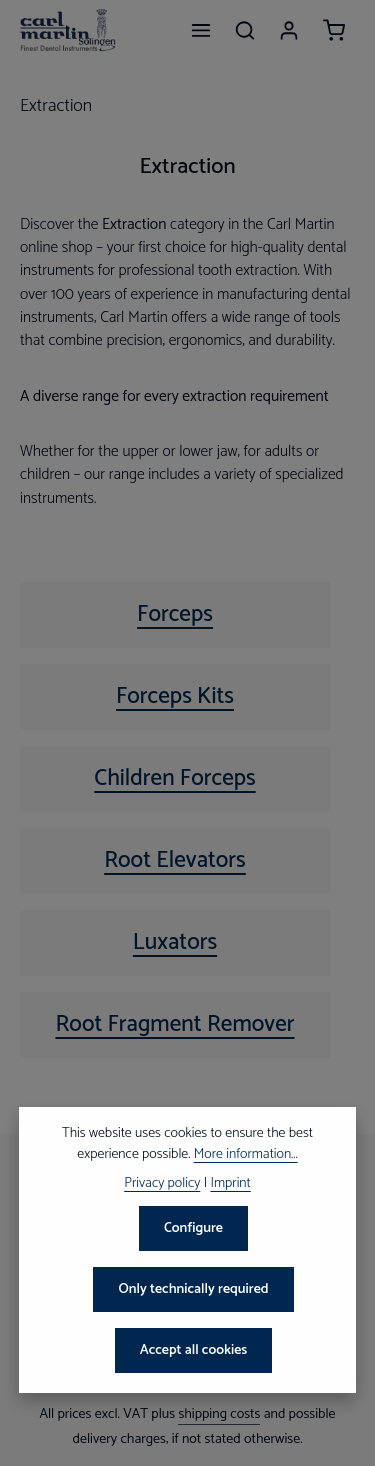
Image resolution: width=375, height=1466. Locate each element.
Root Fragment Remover (174, 1024)
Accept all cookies (194, 1350)
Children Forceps (174, 778)
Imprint (230, 1183)
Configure (193, 1228)
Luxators (175, 942)
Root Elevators (175, 860)
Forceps (175, 614)
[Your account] (289, 30)
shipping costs (219, 1414)
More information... (246, 1154)
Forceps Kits (175, 696)
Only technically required (193, 1289)
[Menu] (201, 30)
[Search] (245, 30)
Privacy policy (162, 1183)
